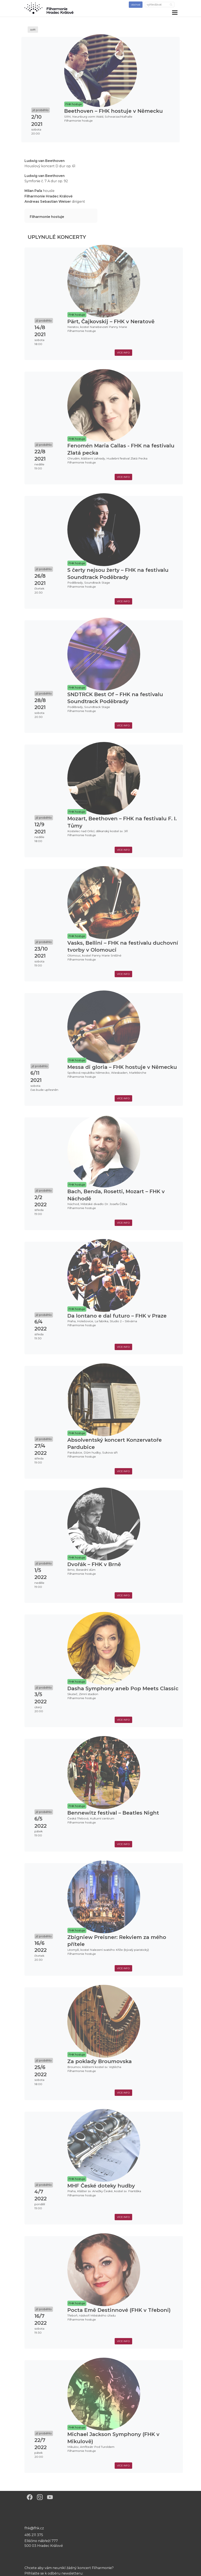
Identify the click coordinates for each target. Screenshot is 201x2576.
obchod (135, 4)
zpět (33, 29)
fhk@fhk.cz (34, 2528)
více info (123, 352)
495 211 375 (33, 2535)
